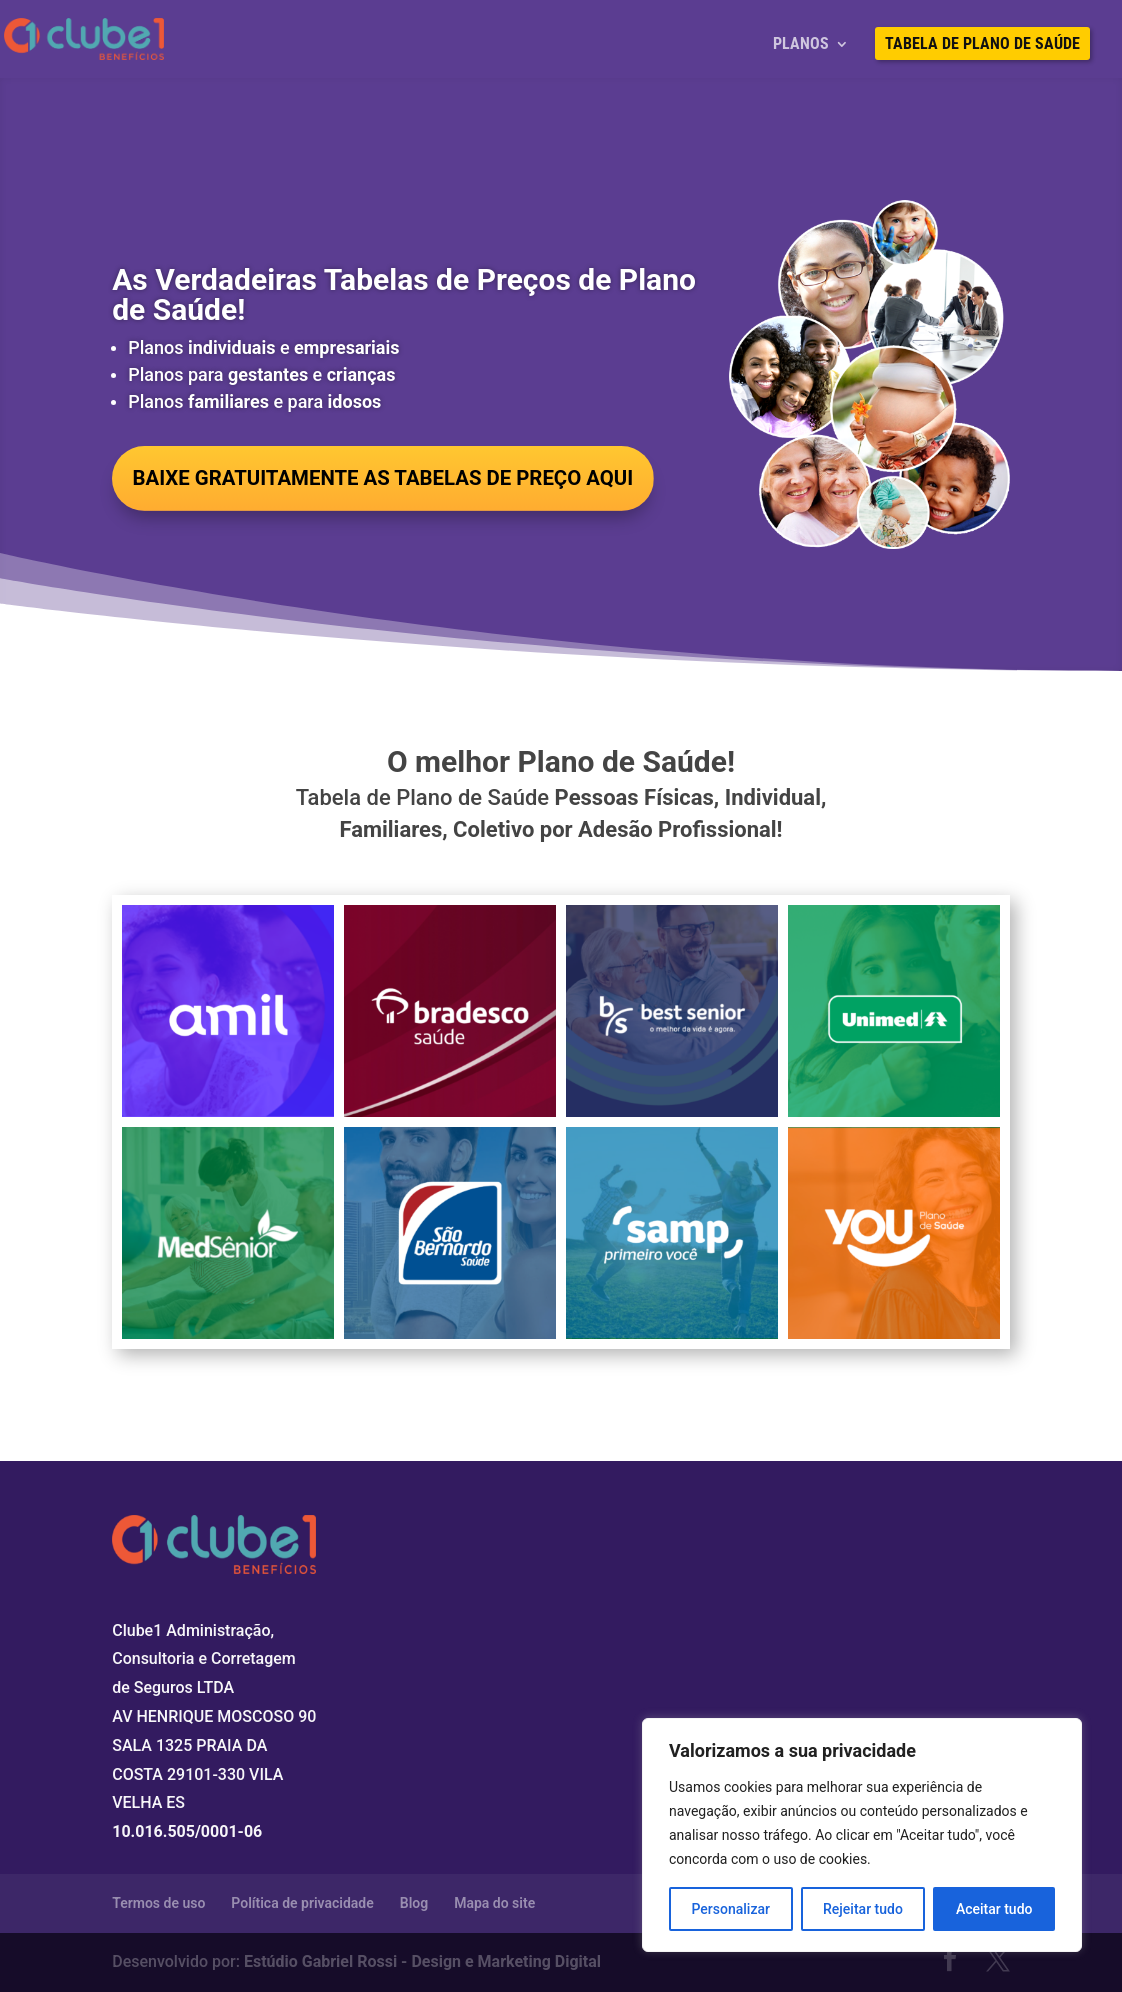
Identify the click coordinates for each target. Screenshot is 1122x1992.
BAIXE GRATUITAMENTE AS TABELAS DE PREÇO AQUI (404, 479)
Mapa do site (494, 1903)
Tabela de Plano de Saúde (982, 45)
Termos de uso (158, 1903)
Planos (801, 45)
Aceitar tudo (994, 1909)
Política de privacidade (302, 1903)
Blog (414, 1903)
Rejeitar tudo (863, 1909)
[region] (862, 1835)
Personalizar (731, 1909)
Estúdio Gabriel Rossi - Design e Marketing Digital (422, 1961)
